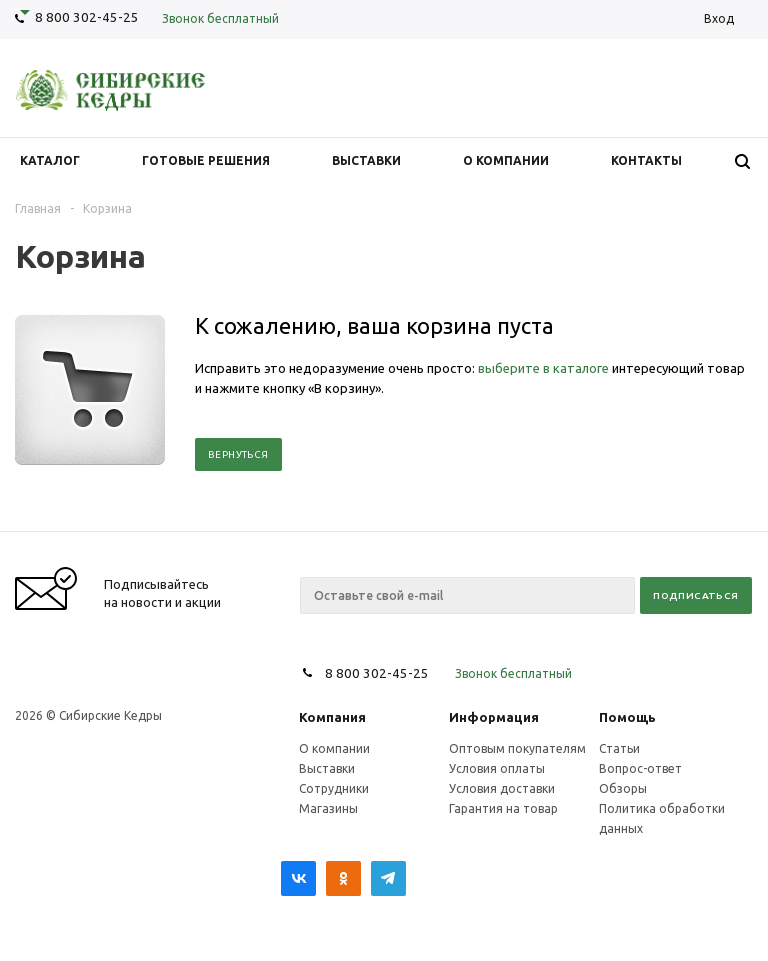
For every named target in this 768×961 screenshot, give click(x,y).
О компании (334, 748)
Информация (494, 717)
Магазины (328, 808)
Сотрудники (334, 788)
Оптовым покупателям (517, 748)
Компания (332, 717)
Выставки (327, 768)
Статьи (619, 748)
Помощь (627, 717)
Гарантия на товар (503, 808)
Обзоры (623, 788)
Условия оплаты (497, 768)
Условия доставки (502, 788)
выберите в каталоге (543, 368)
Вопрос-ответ (640, 768)
